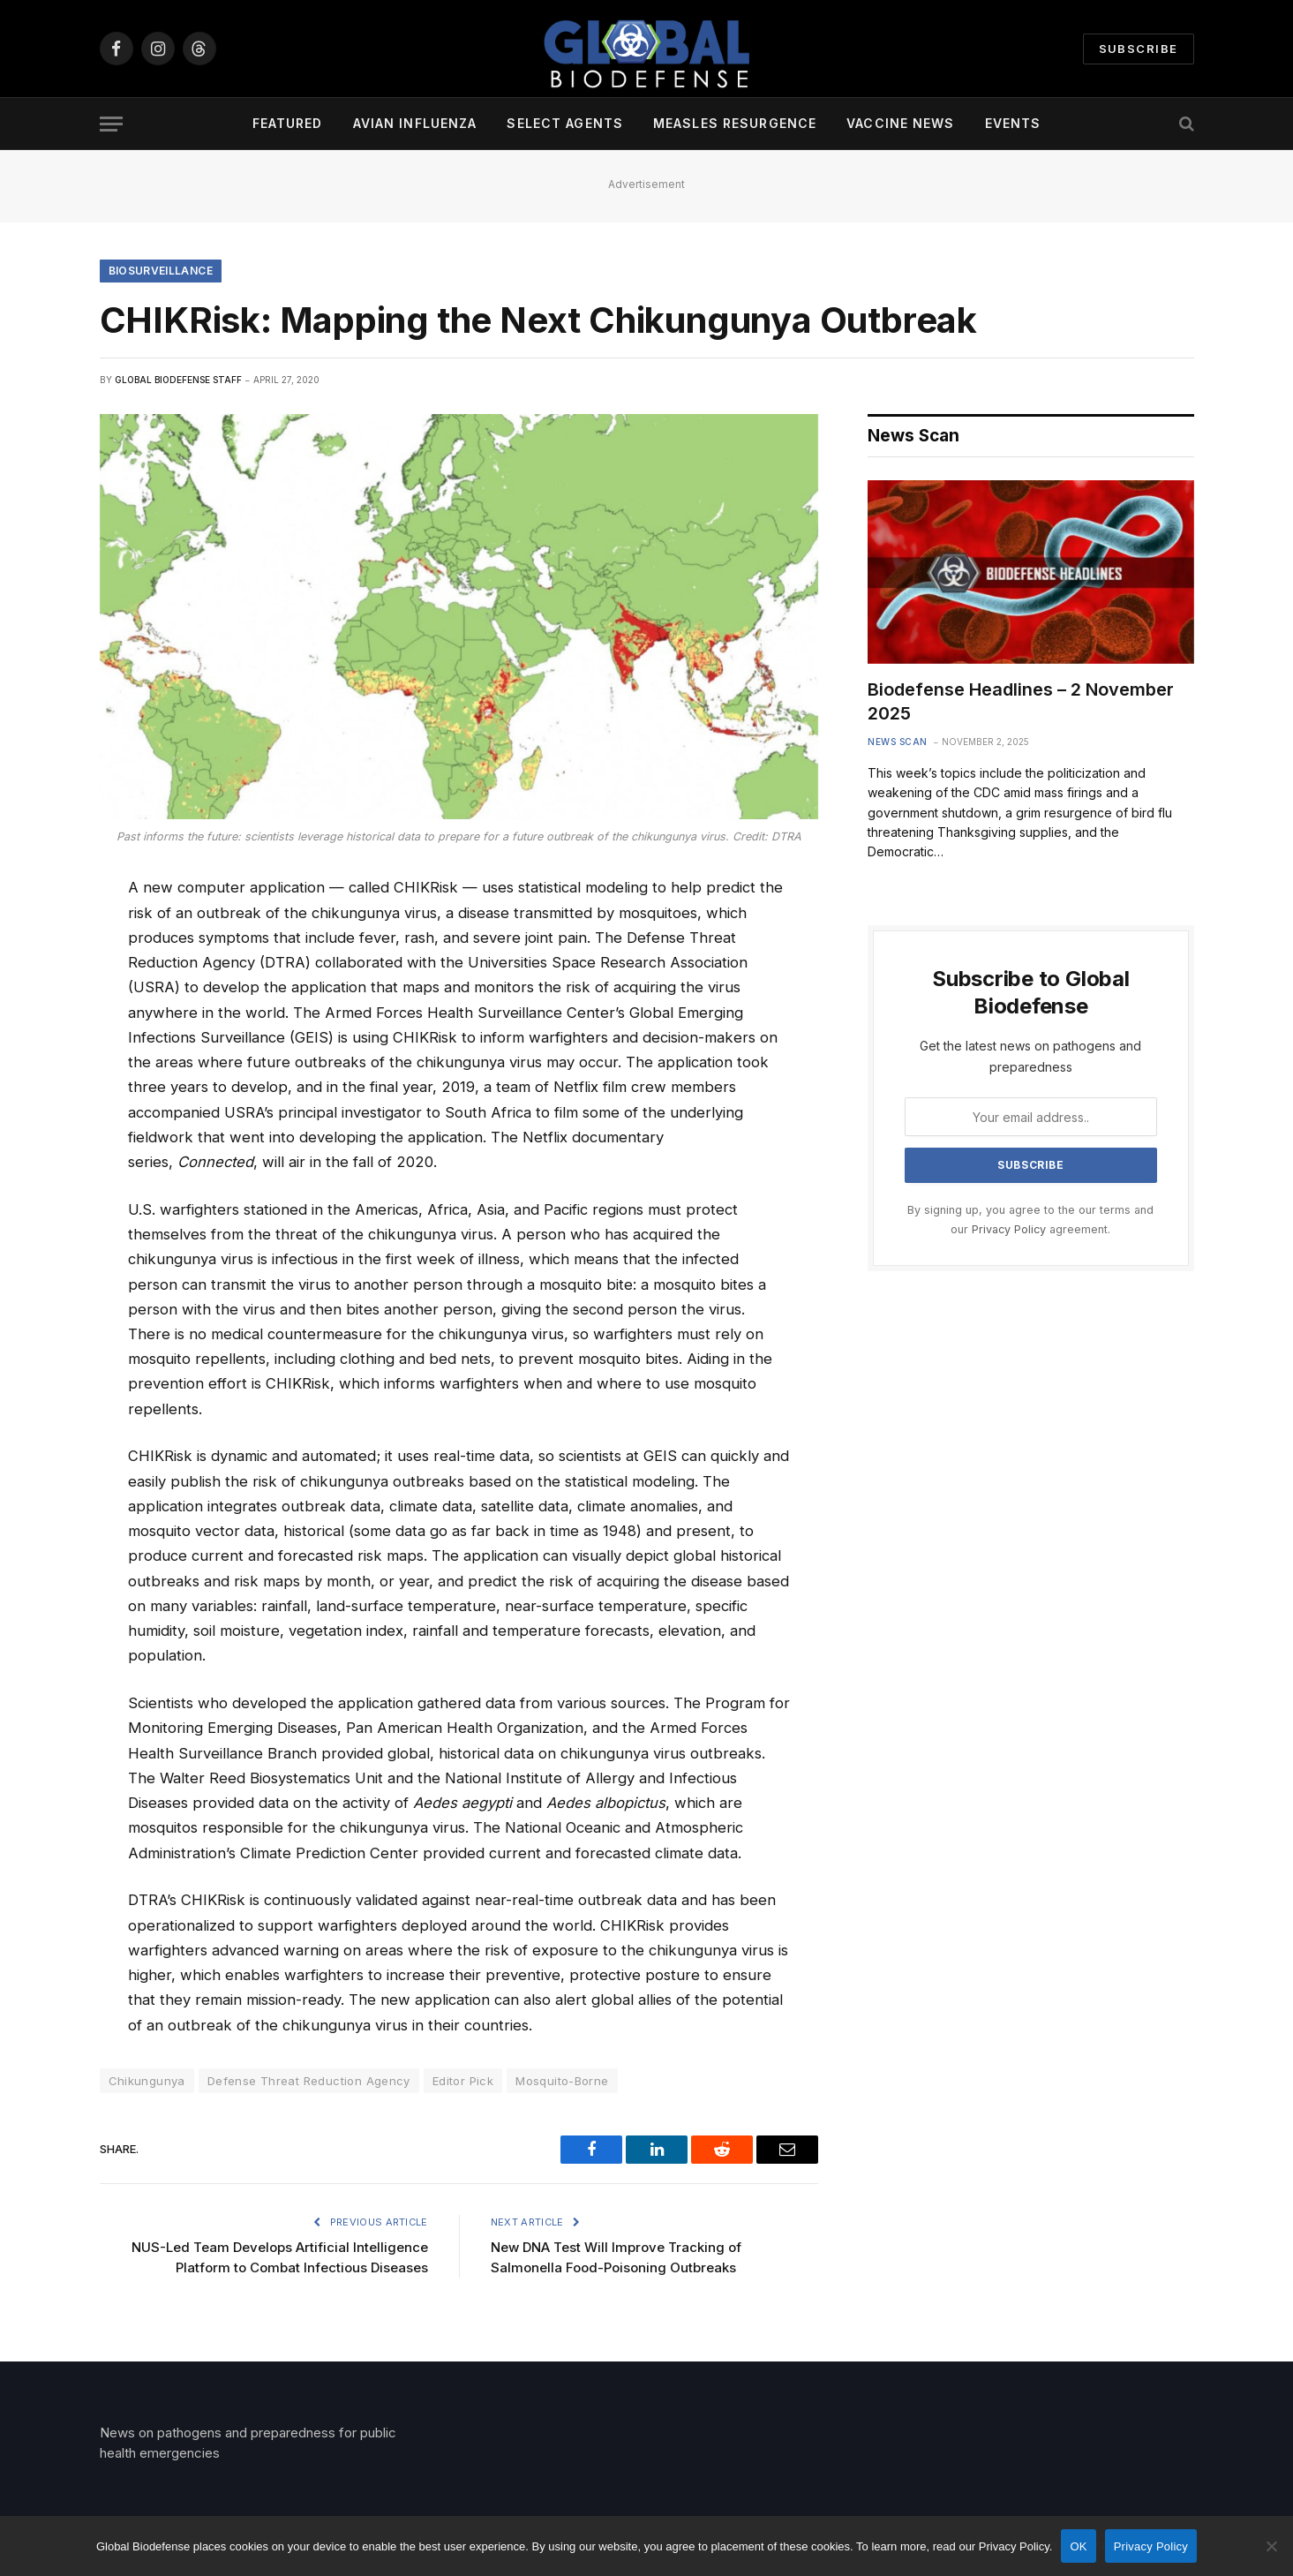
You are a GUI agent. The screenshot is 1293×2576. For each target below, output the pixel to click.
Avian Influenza (415, 123)
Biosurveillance (161, 270)
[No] (1271, 2546)
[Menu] (111, 124)
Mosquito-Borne (561, 2081)
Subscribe (1138, 48)
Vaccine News (900, 123)
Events (1013, 123)
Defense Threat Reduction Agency (308, 2081)
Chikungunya (147, 2081)
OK (1078, 2546)
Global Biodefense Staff (178, 379)
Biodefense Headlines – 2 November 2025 (1021, 701)
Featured (287, 123)
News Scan (898, 741)
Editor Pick (462, 2081)
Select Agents (565, 123)
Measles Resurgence (734, 123)
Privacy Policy (1009, 1229)
